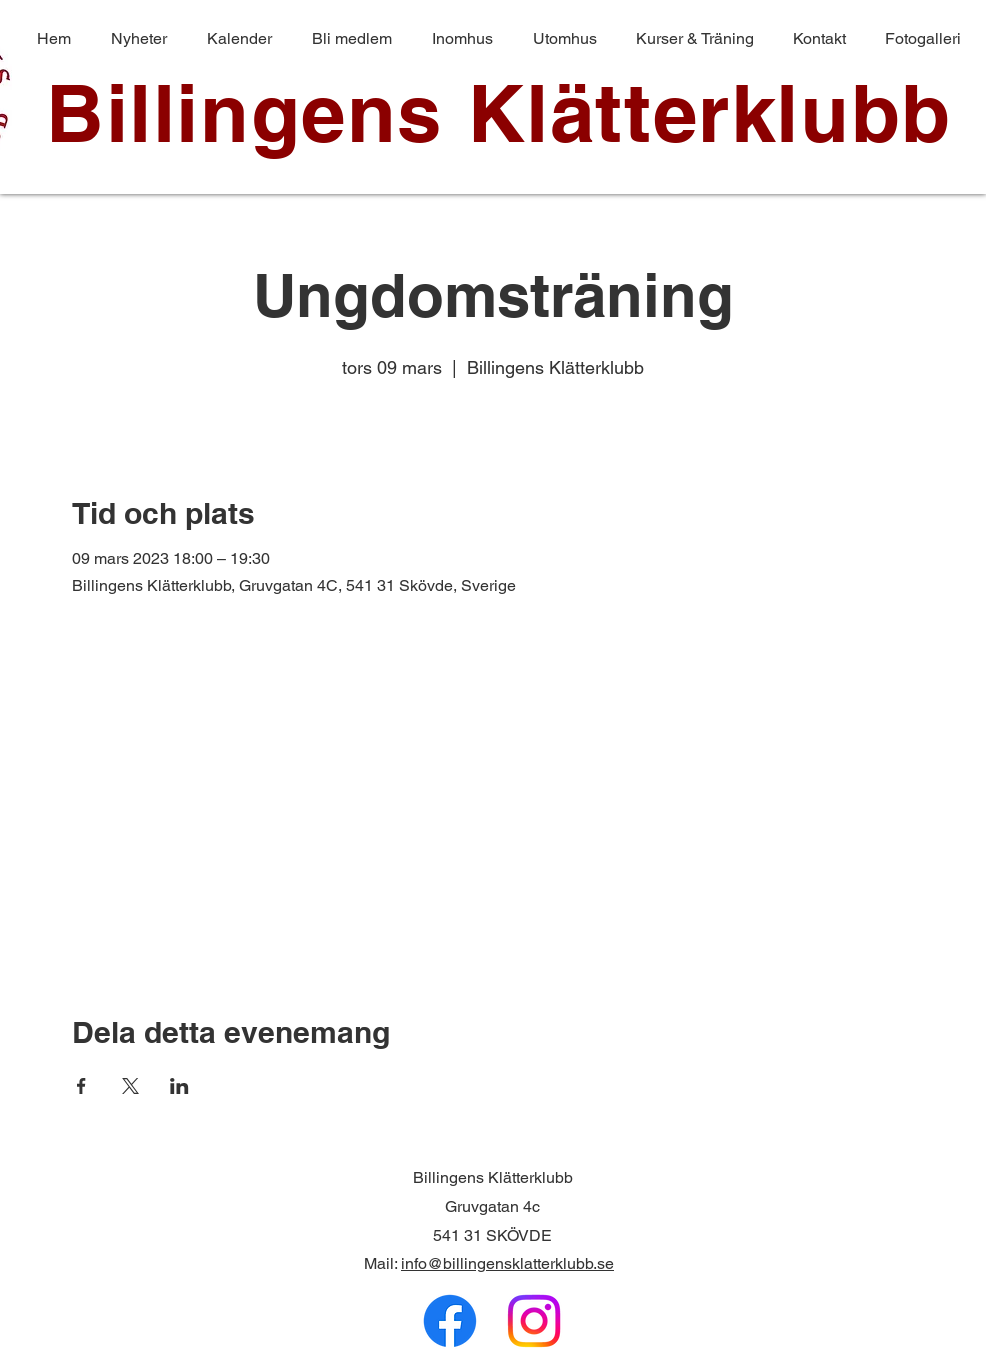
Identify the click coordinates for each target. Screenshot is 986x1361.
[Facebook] (450, 1321)
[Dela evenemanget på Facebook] (81, 1086)
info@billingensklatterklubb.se (507, 1263)
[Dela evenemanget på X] (130, 1086)
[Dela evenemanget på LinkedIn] (179, 1086)
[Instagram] (534, 1321)
